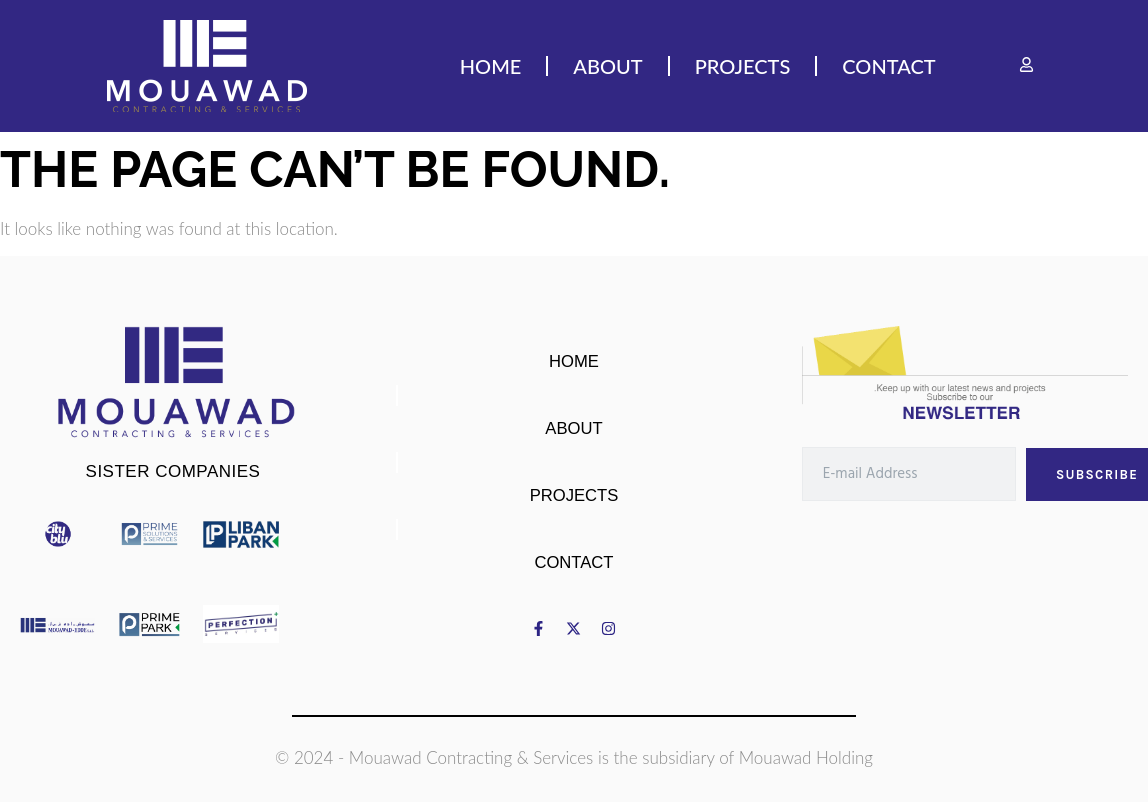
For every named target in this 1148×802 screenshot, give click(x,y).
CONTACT (888, 65)
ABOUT (607, 65)
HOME (491, 65)
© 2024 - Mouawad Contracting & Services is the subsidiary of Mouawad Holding (574, 757)
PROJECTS (743, 65)
